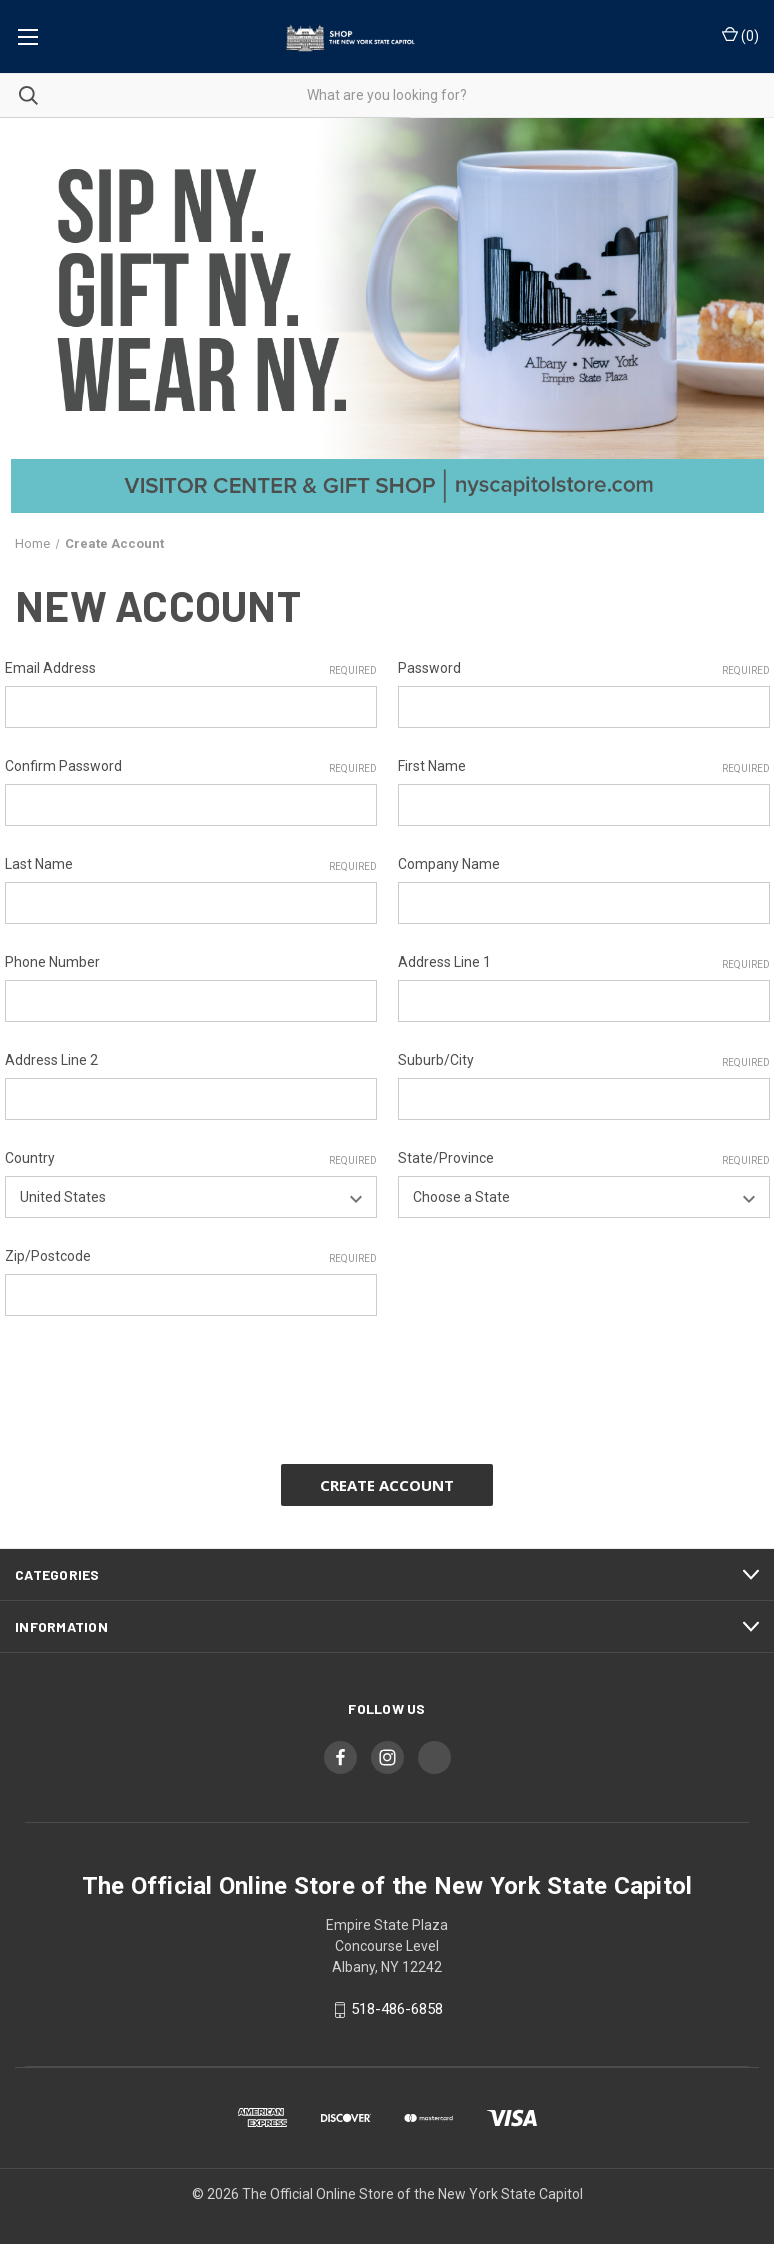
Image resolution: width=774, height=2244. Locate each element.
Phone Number (52, 962)
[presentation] (157, 1383)
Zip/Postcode (191, 1257)
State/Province (584, 1159)
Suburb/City (584, 1061)
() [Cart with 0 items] (740, 35)
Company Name (449, 864)
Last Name (191, 865)
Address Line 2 (51, 1060)
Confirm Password (191, 767)
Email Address (191, 669)
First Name (584, 767)
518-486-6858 (397, 2009)
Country (191, 1159)
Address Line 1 (584, 963)
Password (584, 669)
